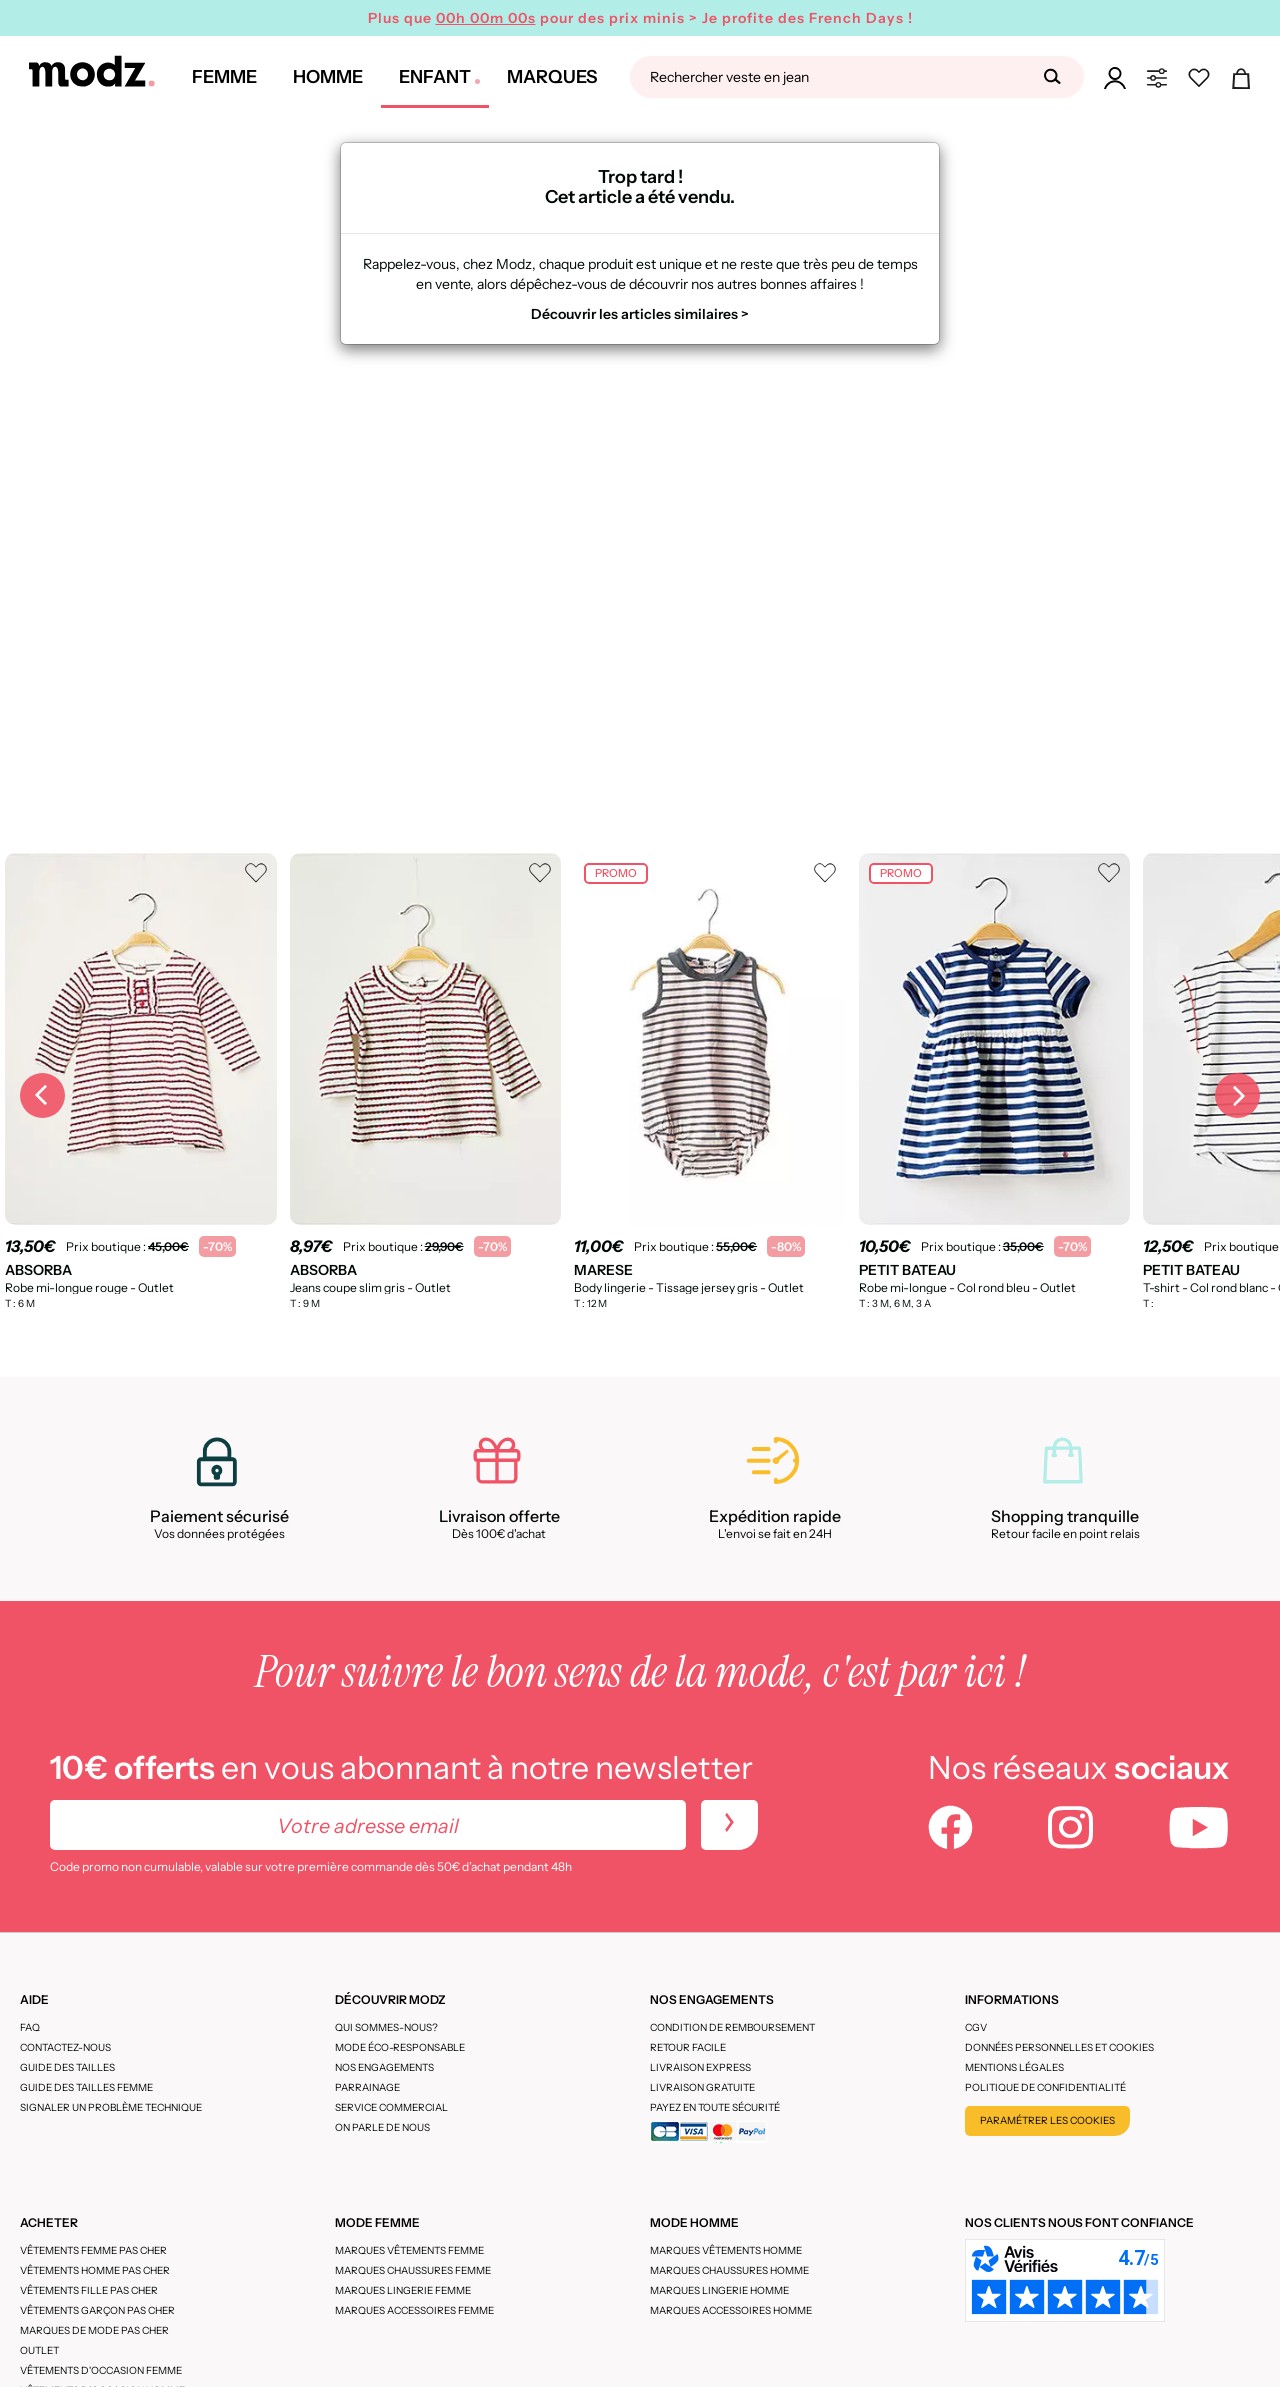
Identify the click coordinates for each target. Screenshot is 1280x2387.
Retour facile (688, 2047)
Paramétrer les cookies (1047, 2120)
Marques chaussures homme (729, 2270)
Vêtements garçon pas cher (97, 2310)
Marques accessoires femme (414, 2310)
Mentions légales (1014, 2067)
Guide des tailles (67, 2067)
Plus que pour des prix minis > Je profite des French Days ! (640, 18)
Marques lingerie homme (719, 2290)
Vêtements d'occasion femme (101, 2370)
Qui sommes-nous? (386, 2027)
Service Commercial (391, 2107)
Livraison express (700, 2067)
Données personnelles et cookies (1059, 2047)
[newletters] (729, 1825)
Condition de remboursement (732, 2027)
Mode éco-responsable (400, 2047)
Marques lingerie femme (403, 2290)
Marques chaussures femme (413, 2270)
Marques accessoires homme (731, 2310)
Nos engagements (384, 2067)
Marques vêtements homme (726, 2250)
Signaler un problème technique (111, 2107)
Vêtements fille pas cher (89, 2290)
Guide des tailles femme (86, 2087)
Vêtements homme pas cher (95, 2270)
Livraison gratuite (702, 2087)
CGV (976, 2027)
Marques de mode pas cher (94, 2330)
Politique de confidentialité (1045, 2087)
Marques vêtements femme (409, 2250)
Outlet (39, 2350)
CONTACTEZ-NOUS (65, 2047)
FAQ (30, 2027)
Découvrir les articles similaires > (640, 314)
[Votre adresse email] (368, 1825)
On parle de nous (382, 2127)
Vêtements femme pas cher (93, 2250)
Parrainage (367, 2087)
